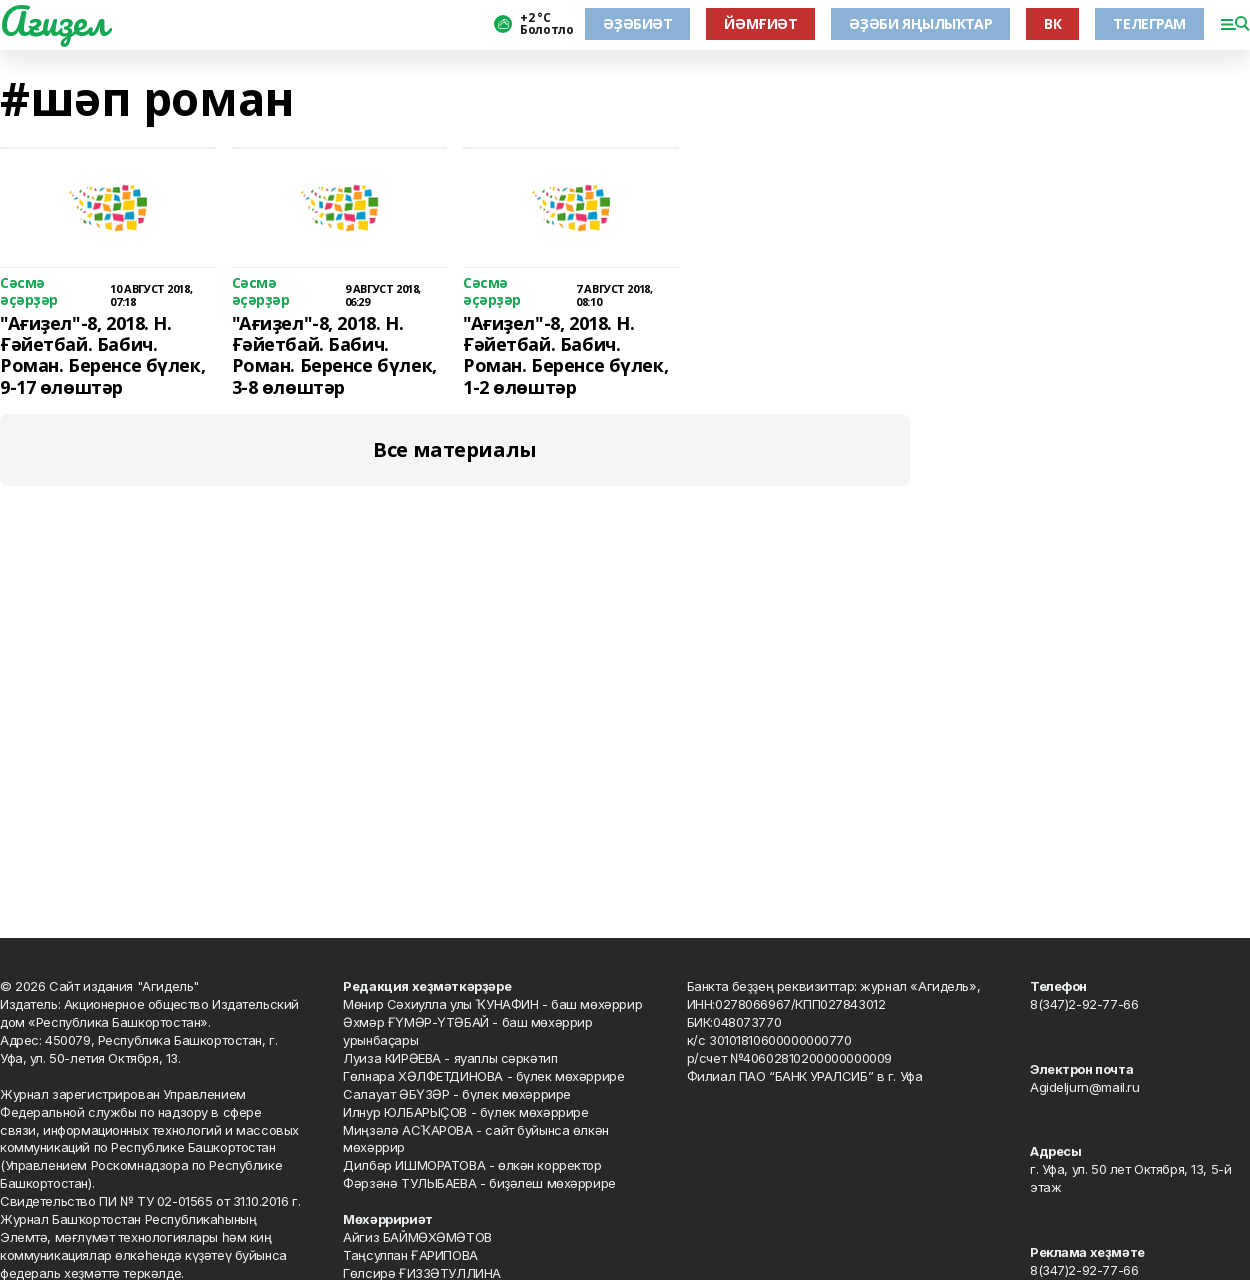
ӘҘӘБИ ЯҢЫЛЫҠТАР (920, 23)
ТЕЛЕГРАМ (1149, 23)
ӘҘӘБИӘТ (637, 23)
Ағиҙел (53, 21)
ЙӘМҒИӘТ (760, 23)
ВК (1052, 23)
